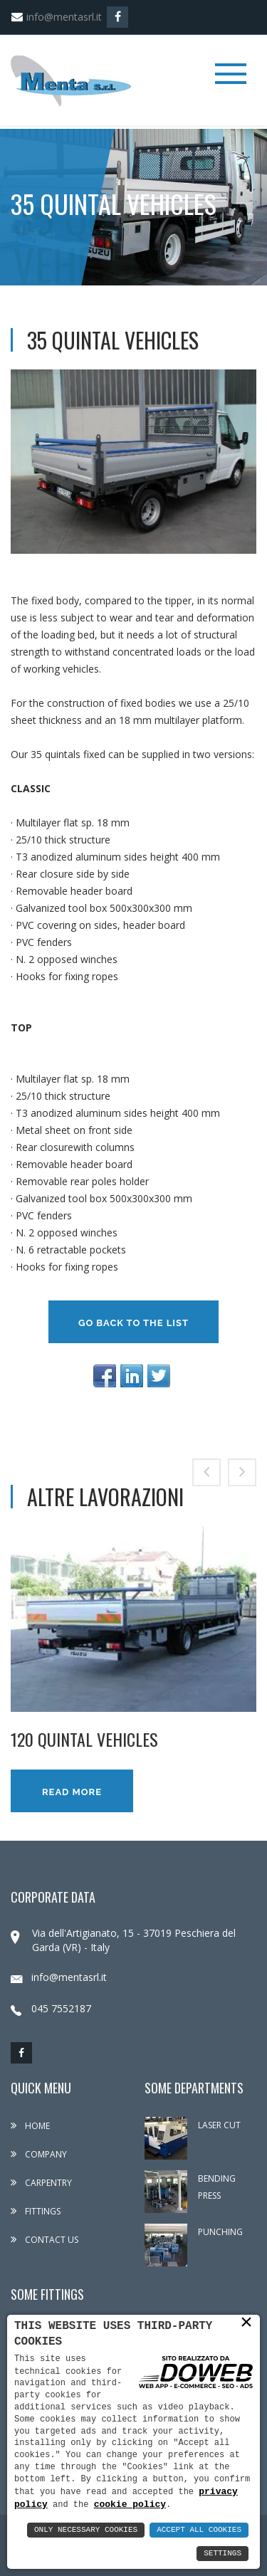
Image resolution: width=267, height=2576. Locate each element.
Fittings (36, 2211)
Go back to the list (133, 1323)
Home (30, 2126)
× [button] (246, 2321)
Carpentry (41, 2183)
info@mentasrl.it (56, 17)
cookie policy (130, 2504)
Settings (222, 2553)
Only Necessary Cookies (85, 2530)
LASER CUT (219, 2125)
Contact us (44, 2240)
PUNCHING (220, 2232)
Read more (72, 1792)
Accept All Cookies (199, 2530)
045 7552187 (51, 2008)
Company (39, 2154)
